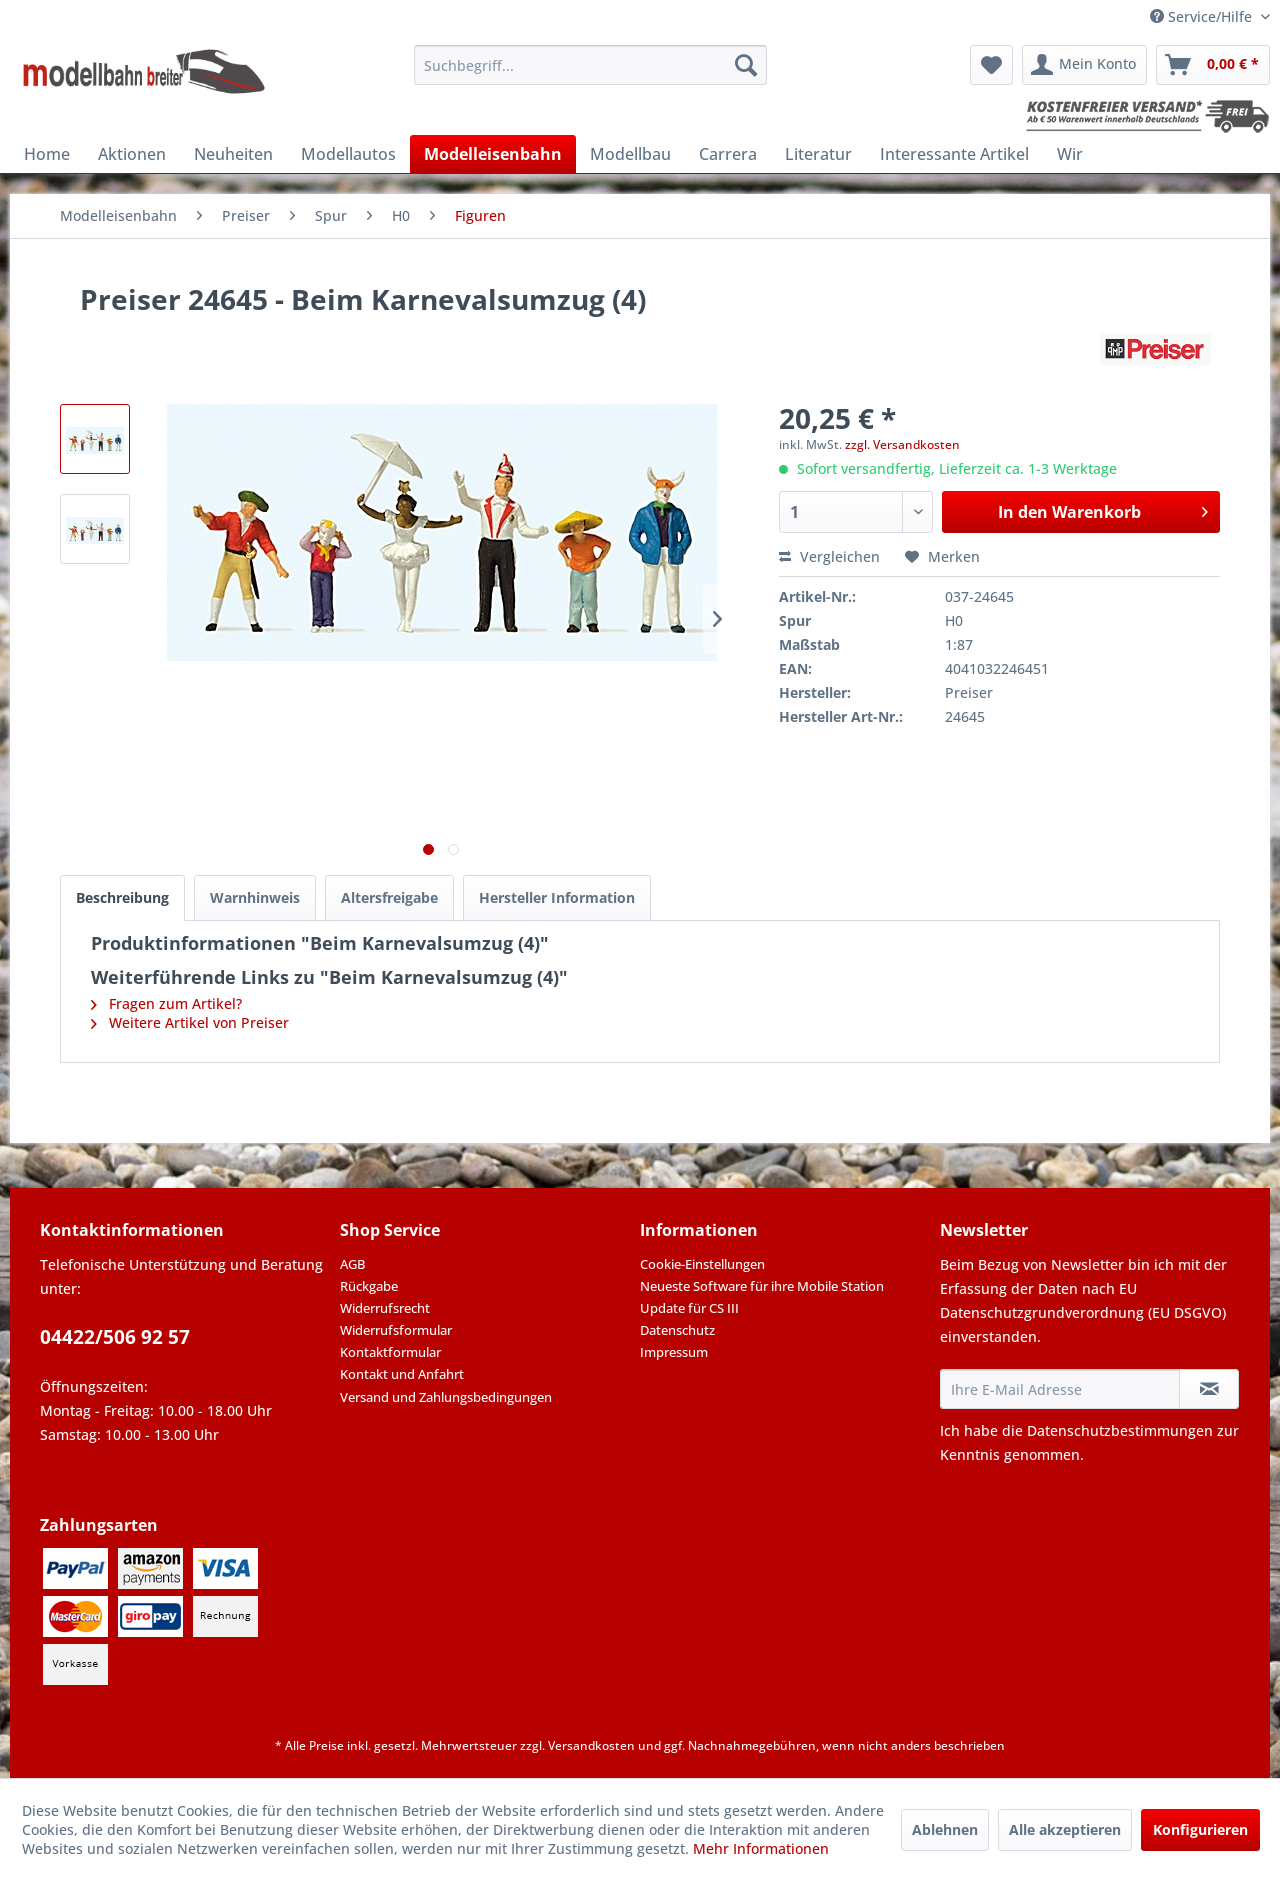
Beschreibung (122, 897)
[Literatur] (818, 154)
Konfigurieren (1200, 1829)
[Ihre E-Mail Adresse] (1060, 1389)
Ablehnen (945, 1829)
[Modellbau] (630, 154)
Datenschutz (677, 1330)
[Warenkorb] (1213, 65)
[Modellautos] (348, 154)
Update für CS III (689, 1308)
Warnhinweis (255, 897)
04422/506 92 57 (115, 1337)
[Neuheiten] (233, 154)
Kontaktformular (390, 1352)
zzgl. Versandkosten (902, 444)
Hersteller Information (557, 897)
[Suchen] (746, 65)
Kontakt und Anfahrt (402, 1374)
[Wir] (1070, 154)
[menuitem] (590, 65)
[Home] (47, 154)
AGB (352, 1264)
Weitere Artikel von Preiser (190, 1022)
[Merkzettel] (991, 65)
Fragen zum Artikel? (166, 1003)
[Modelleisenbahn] (493, 154)
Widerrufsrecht (385, 1308)
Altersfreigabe (389, 897)
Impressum (674, 1352)
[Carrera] (728, 154)
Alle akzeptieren (1065, 1829)
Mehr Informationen (761, 1848)
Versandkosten (591, 1745)
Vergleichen (829, 556)
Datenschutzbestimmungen (1120, 1430)
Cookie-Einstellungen (702, 1264)
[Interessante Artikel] (954, 154)
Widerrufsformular (396, 1330)
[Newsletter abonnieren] (1209, 1389)
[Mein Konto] (1084, 65)
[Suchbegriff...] (590, 65)
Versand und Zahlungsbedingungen (446, 1397)
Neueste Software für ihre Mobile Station (762, 1286)
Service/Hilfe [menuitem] (1203, 16)
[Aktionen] (132, 154)
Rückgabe (369, 1286)
